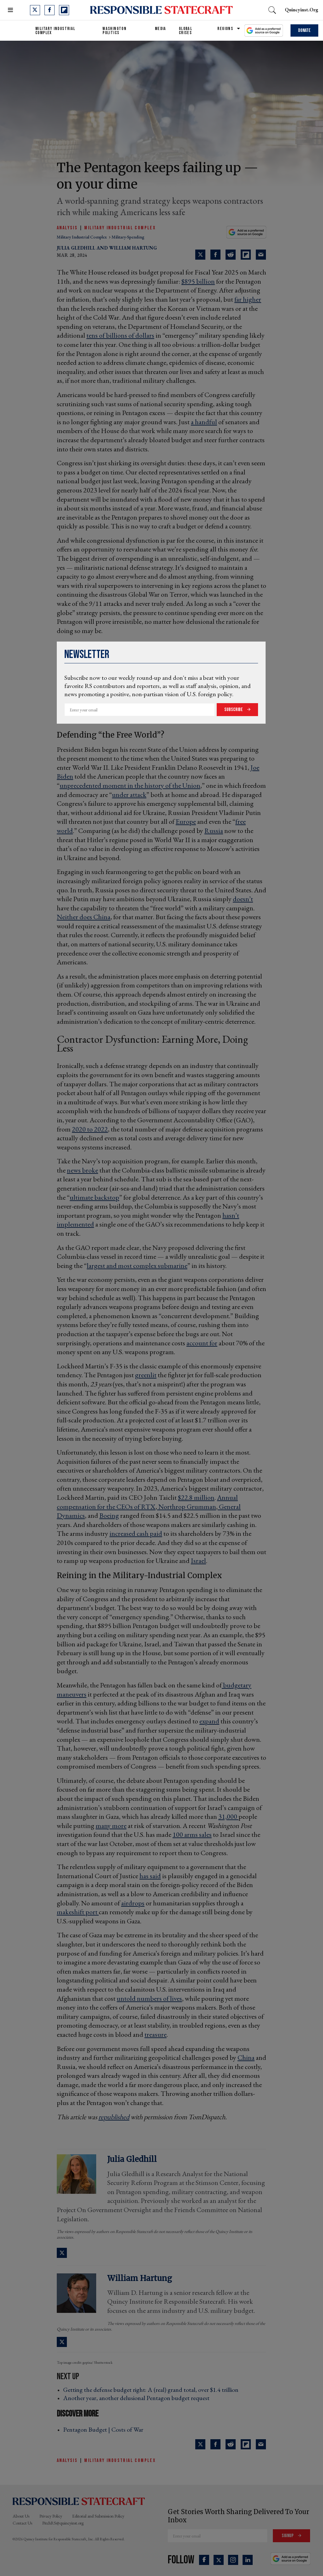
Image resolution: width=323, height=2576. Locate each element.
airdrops (132, 1903)
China (246, 2057)
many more (111, 1825)
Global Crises (185, 30)
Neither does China (83, 916)
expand (209, 1721)
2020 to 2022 (90, 1129)
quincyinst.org (301, 9)
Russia (213, 830)
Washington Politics (114, 30)
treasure (155, 2034)
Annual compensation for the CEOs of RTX (147, 1502)
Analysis (67, 228)
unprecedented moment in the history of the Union (130, 785)
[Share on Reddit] (231, 255)
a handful (204, 421)
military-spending (128, 237)
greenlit (145, 1374)
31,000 (228, 1816)
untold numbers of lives (149, 1998)
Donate (304, 30)
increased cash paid (135, 1533)
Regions (225, 28)
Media (160, 28)
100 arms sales (192, 1834)
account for (201, 1343)
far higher (247, 299)
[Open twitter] (35, 10)
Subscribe (234, 710)
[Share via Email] (261, 255)
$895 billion (198, 281)
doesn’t (243, 898)
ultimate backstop (94, 1197)
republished (113, 2116)
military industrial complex (82, 237)
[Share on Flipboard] (246, 255)
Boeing (109, 1515)
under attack (129, 794)
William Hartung (133, 248)
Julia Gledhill (76, 248)
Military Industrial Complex (55, 30)
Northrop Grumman (186, 1506)
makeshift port (78, 1911)
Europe (186, 821)
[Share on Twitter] (200, 255)
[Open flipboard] (64, 10)
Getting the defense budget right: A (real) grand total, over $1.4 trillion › (152, 2390)
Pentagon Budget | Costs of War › (105, 2429)
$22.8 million (196, 1497)
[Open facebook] (49, 10)
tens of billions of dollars (120, 335)
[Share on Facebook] (215, 255)
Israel (198, 1560)
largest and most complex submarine (137, 1265)
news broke (82, 1170)
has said (150, 1875)
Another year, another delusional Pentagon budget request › (138, 2398)
